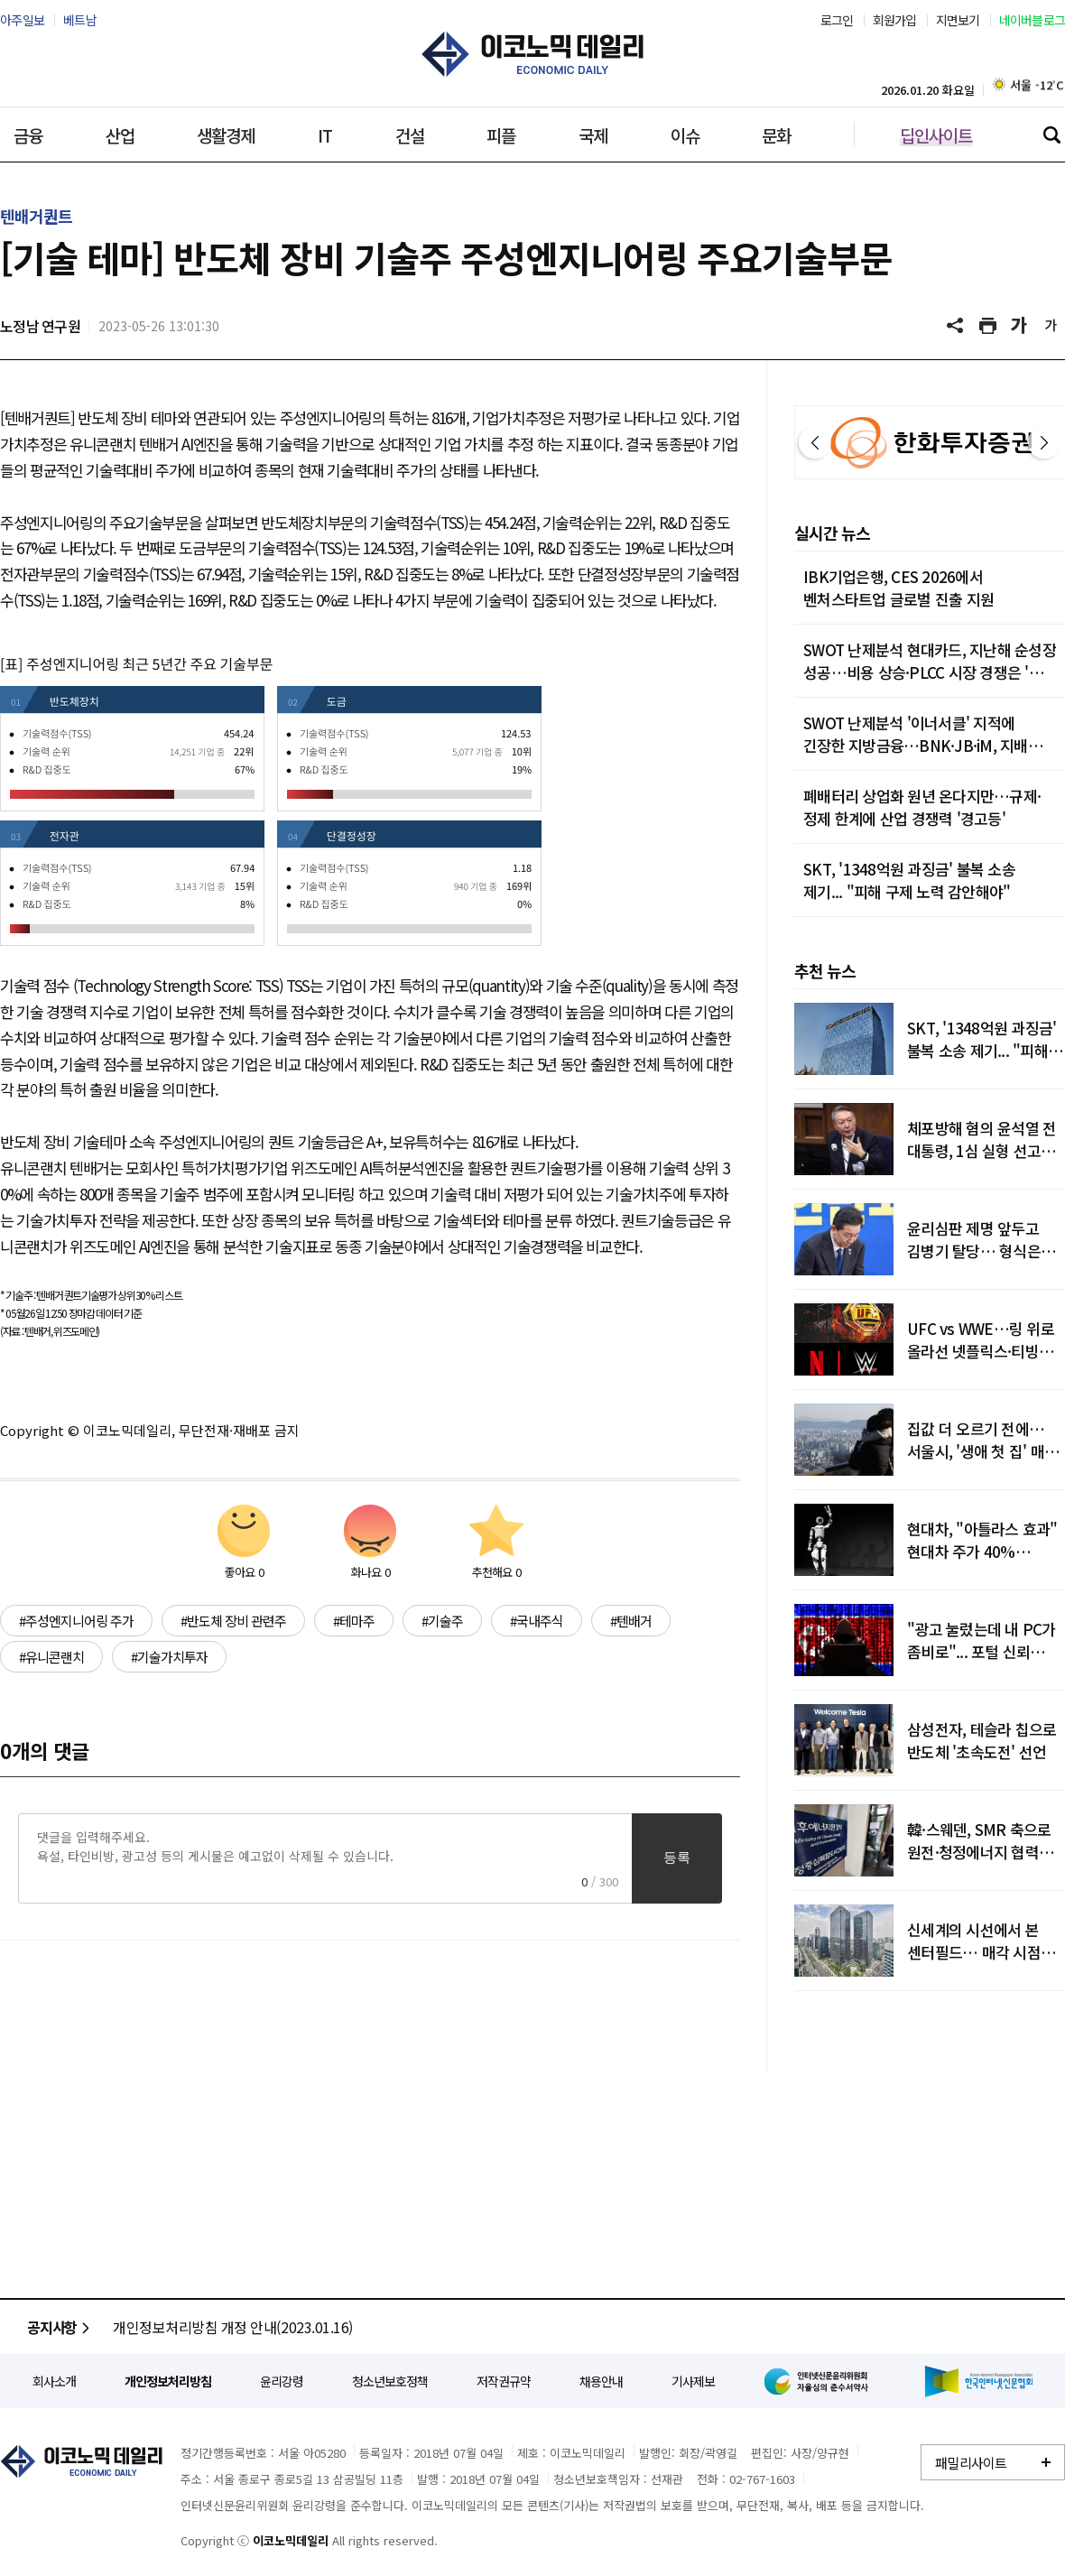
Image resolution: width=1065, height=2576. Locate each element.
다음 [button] (1044, 442)
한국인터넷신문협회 (978, 2381)
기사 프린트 (988, 325)
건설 (409, 135)
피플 (500, 135)
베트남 (80, 20)
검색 (1051, 134)
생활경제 (226, 135)
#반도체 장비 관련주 (233, 1620)
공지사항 (61, 2327)
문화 (776, 135)
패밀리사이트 (971, 2462)
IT (325, 135)
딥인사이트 (936, 135)
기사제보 (693, 2381)
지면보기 (958, 20)
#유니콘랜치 (51, 1656)
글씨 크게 (1019, 325)
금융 (28, 135)
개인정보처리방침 (168, 2381)
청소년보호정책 (390, 2381)
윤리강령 (281, 2381)
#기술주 (442, 1620)
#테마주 (354, 1620)
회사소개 (54, 2381)
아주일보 (22, 20)
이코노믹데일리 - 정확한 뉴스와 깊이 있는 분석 (532, 54)
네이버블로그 (1032, 20)
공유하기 (956, 325)
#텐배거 (631, 1620)
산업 (120, 135)
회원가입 (895, 20)
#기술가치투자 (169, 1656)
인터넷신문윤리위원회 (819, 2381)
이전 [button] (815, 442)
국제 (593, 135)
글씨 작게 (1051, 325)
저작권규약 (504, 2381)
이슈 (685, 135)
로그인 (837, 20)
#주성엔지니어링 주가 (76, 1620)
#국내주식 (536, 1620)
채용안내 (601, 2381)
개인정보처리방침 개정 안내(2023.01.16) (233, 2327)
